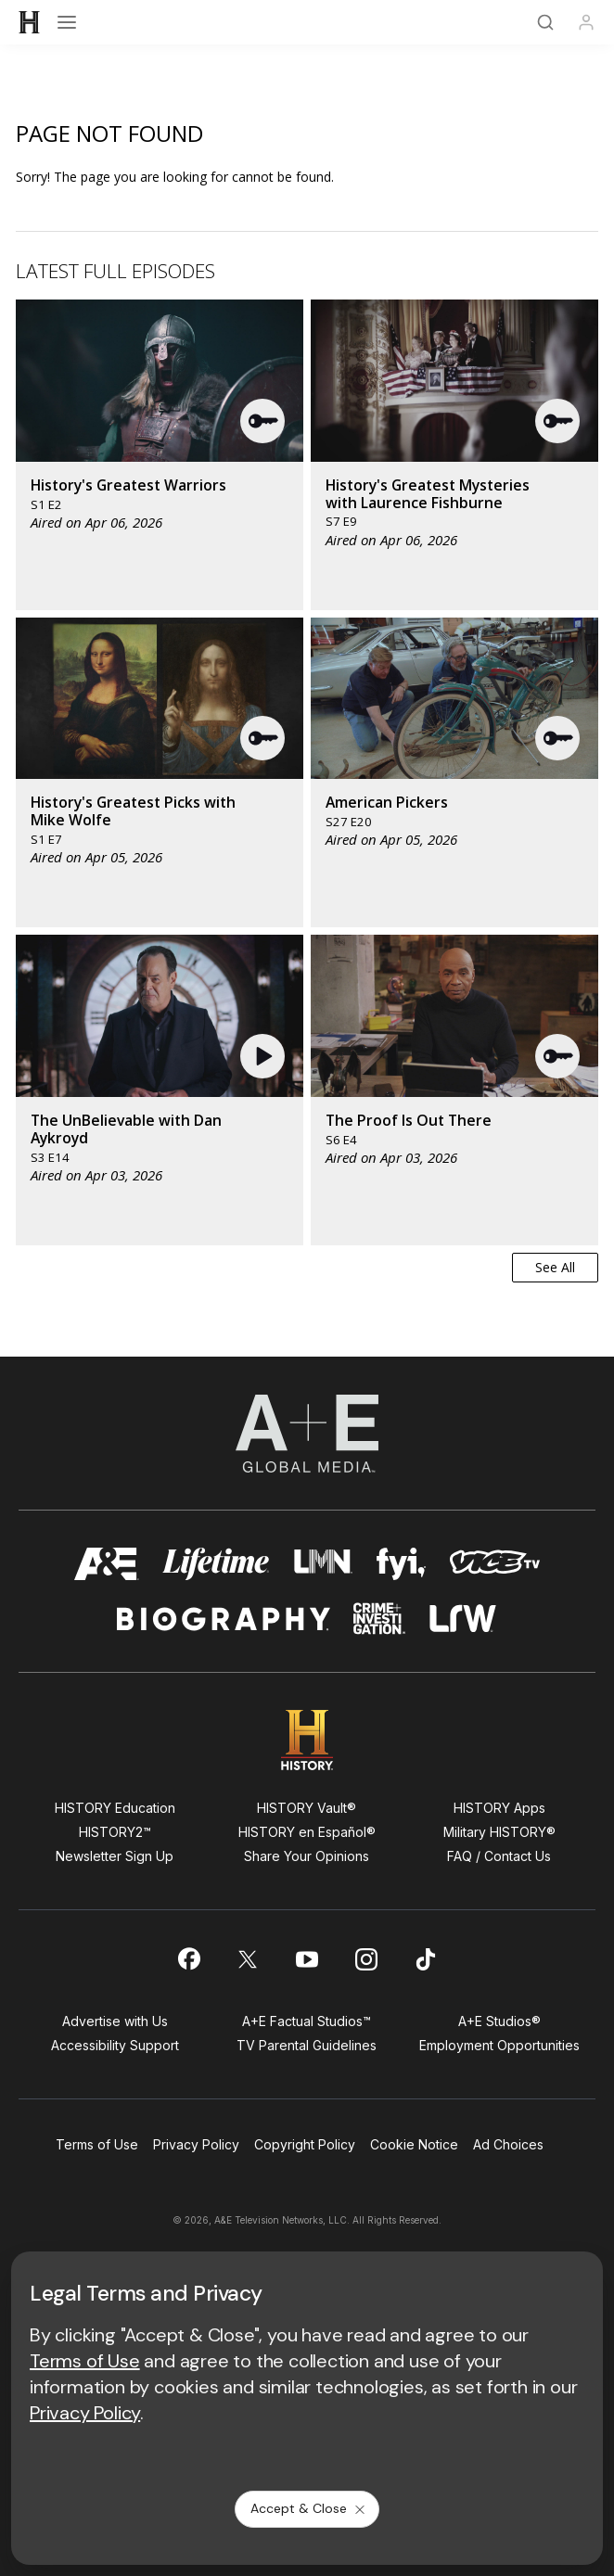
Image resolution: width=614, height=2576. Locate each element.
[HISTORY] (30, 22)
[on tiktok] (426, 1959)
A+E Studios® (499, 2021)
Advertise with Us (115, 2021)
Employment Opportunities (499, 2045)
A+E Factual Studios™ (306, 2021)
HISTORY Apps (499, 1808)
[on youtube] (307, 1959)
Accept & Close (308, 2508)
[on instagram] (366, 1959)
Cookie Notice (414, 2144)
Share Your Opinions (306, 1856)
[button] (263, 421)
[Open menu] (67, 22)
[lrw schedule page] (463, 1618)
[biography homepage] (223, 1618)
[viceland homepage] (494, 1564)
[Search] (545, 22)
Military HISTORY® (499, 1832)
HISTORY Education (115, 1808)
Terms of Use (97, 2144)
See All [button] (555, 1267)
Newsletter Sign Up (114, 1856)
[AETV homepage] (106, 1564)
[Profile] (586, 22)
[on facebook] (188, 1958)
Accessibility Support (115, 2045)
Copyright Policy (304, 2144)
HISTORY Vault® (306, 1808)
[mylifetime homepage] (216, 1564)
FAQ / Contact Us (499, 1856)
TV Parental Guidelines (307, 2045)
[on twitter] (248, 1959)
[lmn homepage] (323, 1564)
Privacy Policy (196, 2144)
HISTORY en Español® (307, 1832)
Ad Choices (508, 2144)
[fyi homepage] (402, 1564)
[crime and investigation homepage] (379, 1618)
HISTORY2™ (115, 1832)
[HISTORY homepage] (307, 1740)
